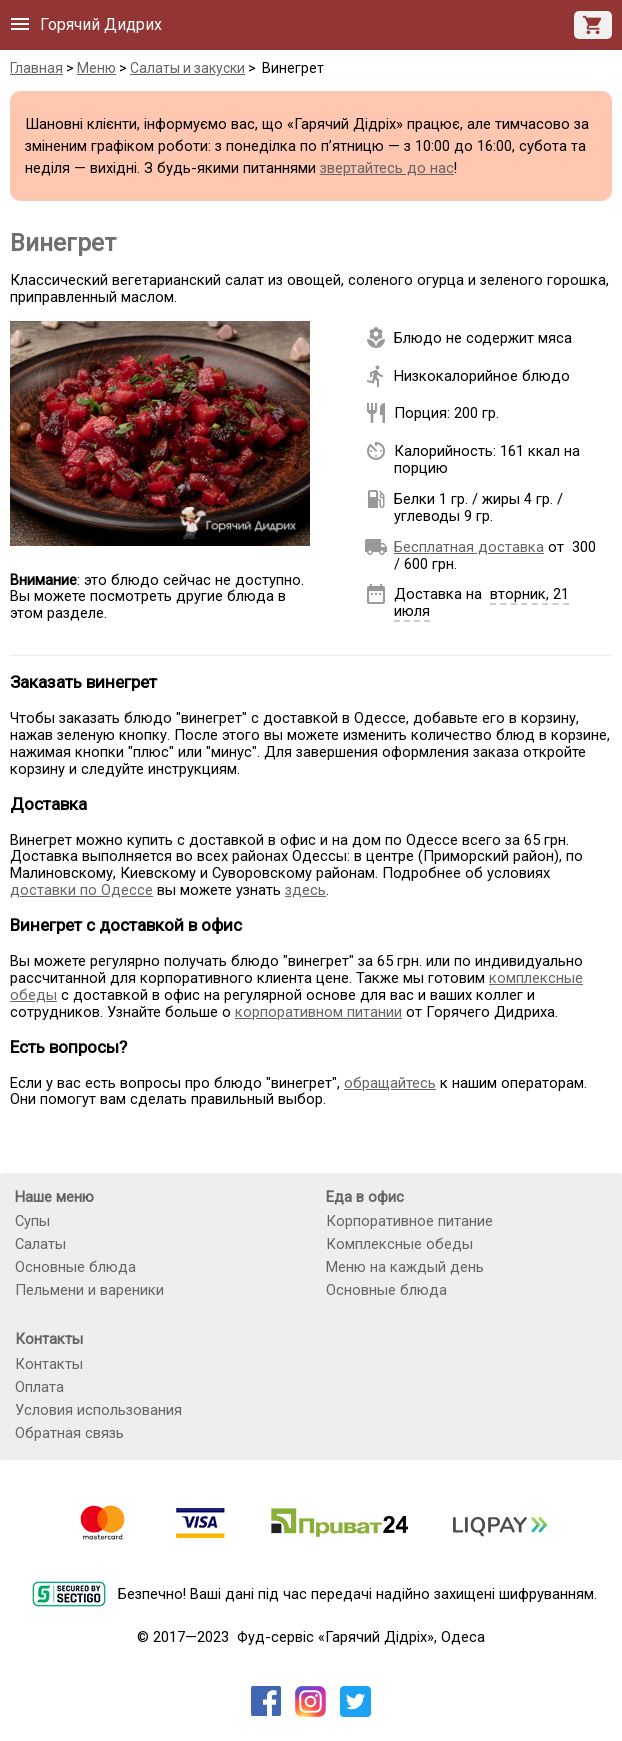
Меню (96, 68)
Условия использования (98, 1410)
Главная (36, 68)
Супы (32, 1221)
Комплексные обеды (399, 1244)
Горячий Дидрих (101, 24)
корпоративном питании (318, 1012)
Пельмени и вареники (89, 1290)
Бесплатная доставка (469, 547)
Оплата (39, 1387)
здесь (305, 890)
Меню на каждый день (405, 1267)
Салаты (40, 1244)
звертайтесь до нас (387, 168)
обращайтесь (390, 1083)
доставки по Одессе (81, 890)
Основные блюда (75, 1267)
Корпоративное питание (409, 1221)
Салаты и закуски (187, 68)
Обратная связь (69, 1433)
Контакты (49, 1364)
